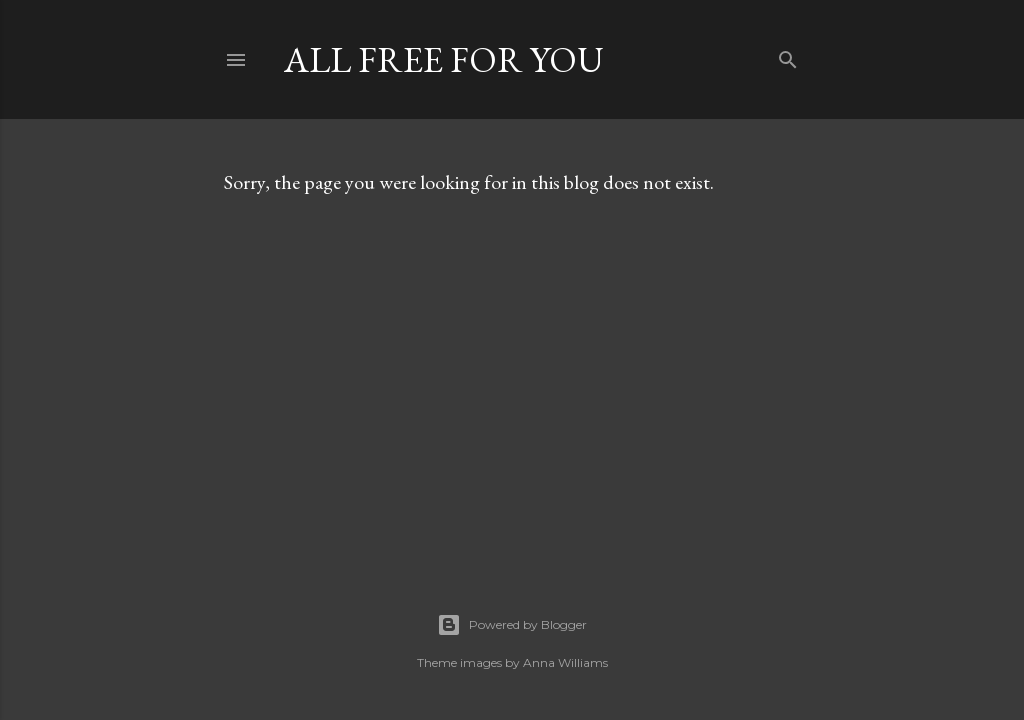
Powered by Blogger (512, 625)
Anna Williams (565, 662)
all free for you (444, 59)
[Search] (788, 55)
